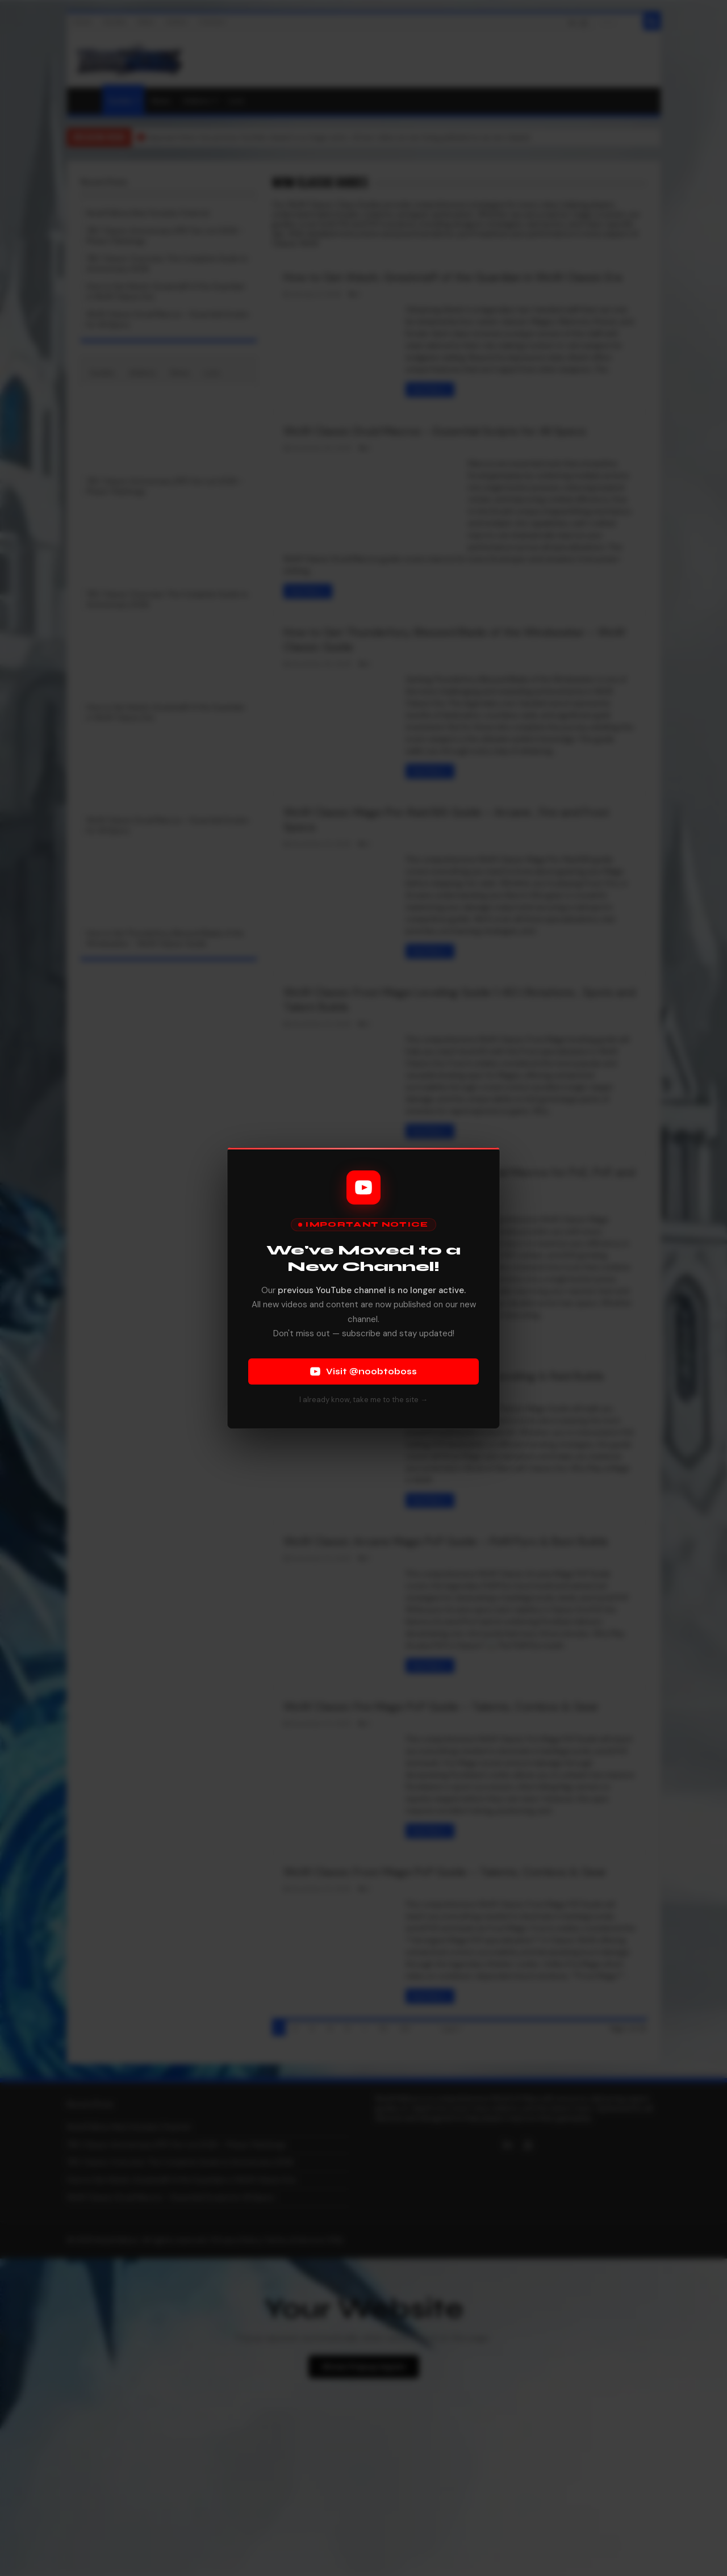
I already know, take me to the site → (363, 1399)
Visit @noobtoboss (363, 1371)
